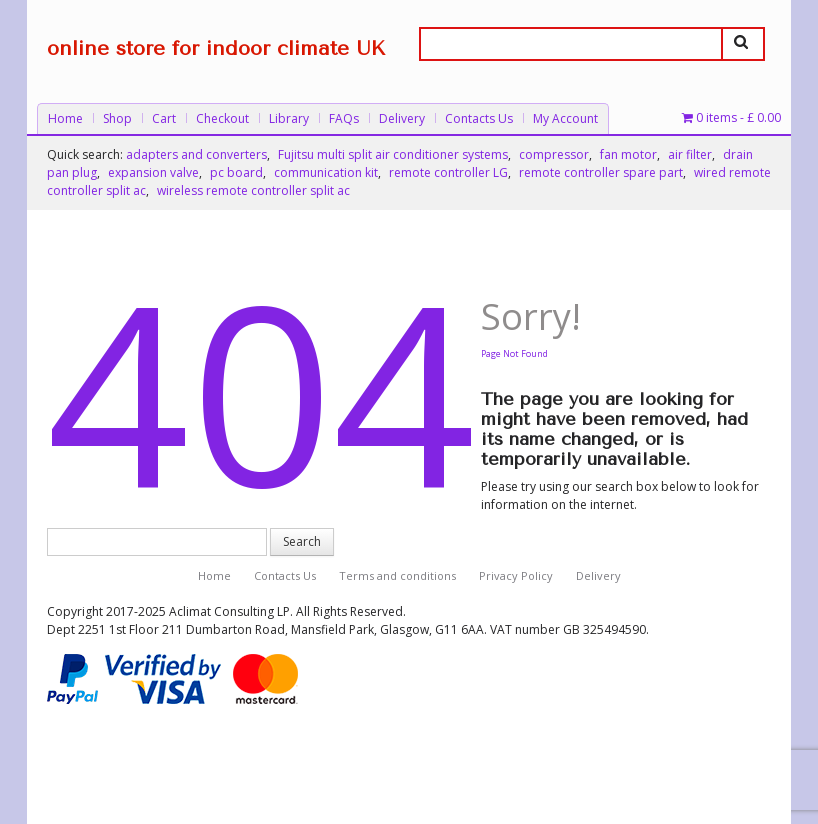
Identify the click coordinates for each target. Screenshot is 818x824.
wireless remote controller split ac (253, 190)
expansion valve (153, 172)
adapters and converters (196, 154)
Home (65, 118)
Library (289, 118)
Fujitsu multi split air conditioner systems (393, 154)
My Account (565, 118)
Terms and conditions (397, 575)
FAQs (344, 118)
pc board (236, 172)
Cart (164, 118)
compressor (554, 154)
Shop (117, 118)
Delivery (402, 118)
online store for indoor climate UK (216, 48)
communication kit (326, 172)
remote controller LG (448, 172)
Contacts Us (479, 118)
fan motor (628, 154)
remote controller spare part (601, 172)
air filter (690, 154)
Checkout (222, 118)
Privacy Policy (516, 575)
